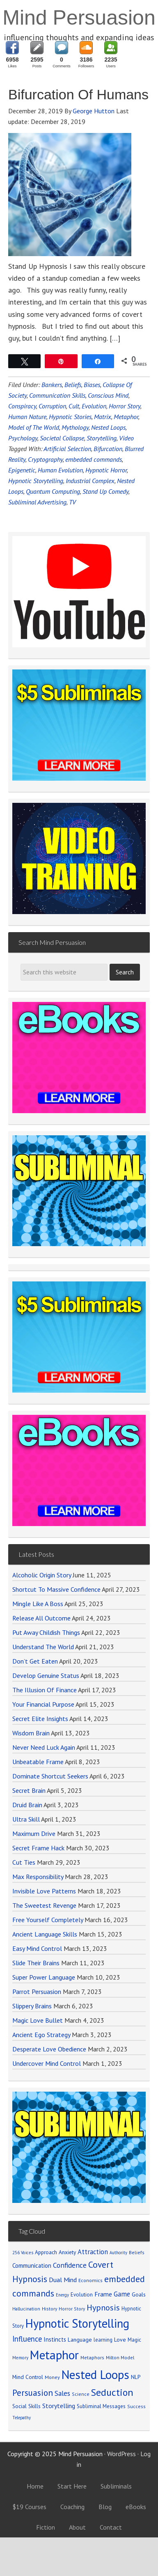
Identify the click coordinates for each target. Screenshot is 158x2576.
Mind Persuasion (78, 17)
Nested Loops (108, 427)
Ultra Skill (26, 1819)
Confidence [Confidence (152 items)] (70, 2265)
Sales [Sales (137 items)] (62, 2393)
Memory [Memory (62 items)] (20, 2358)
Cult (74, 406)
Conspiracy (22, 406)
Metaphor (126, 417)
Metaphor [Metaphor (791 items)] (54, 2355)
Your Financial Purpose (43, 1704)
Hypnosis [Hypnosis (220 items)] (103, 2307)
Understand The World (43, 1647)
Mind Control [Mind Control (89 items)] (27, 2377)
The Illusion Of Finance (44, 1690)
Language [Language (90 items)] (80, 2339)
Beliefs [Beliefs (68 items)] (136, 2252)
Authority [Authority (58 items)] (118, 2252)
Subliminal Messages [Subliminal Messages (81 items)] (101, 2406)
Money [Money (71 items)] (52, 2377)
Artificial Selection (67, 449)
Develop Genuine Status (45, 1675)
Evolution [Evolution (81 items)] (82, 2294)
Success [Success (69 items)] (136, 2406)
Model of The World (33, 427)
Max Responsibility (37, 1876)
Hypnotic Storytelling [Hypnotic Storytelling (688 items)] (77, 2323)
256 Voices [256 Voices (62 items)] (22, 2252)
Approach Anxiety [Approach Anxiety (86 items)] (55, 2252)
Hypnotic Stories (70, 417)
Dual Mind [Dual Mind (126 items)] (63, 2280)
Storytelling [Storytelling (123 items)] (58, 2406)
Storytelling (102, 438)
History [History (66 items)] (49, 2309)
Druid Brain (27, 1805)
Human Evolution (60, 470)
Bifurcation (108, 449)
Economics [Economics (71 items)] (90, 2280)
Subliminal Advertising (37, 502)
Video (126, 438)
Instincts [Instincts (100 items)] (55, 2339)
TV (72, 502)
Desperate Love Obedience (49, 2049)
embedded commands (93, 459)
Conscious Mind (108, 395)
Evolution (94, 406)
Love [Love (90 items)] (120, 2339)
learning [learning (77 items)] (103, 2339)
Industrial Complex (90, 481)
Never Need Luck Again (43, 1747)
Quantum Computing (53, 491)
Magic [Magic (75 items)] (134, 2339)
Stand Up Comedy (105, 491)
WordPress (121, 2454)
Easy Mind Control (37, 1948)
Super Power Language (43, 1977)
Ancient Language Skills (44, 1934)
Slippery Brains (32, 2006)
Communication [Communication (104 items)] (31, 2265)
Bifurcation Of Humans (78, 94)
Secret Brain (29, 1790)
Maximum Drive (33, 1833)
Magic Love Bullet (37, 2020)
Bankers (51, 384)
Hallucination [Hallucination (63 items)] (26, 2309)
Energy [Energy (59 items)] (62, 2295)
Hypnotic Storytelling (35, 481)
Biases (92, 384)
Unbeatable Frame (38, 1762)
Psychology (22, 438)
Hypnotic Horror (106, 470)
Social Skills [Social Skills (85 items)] (26, 2406)
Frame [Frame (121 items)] (103, 2294)
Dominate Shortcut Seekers (50, 1776)
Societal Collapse (62, 438)
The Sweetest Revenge (44, 1905)
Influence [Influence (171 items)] (27, 2339)
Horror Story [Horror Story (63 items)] (72, 2309)
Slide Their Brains (36, 1963)
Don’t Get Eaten (35, 1661)
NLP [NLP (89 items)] (135, 2377)
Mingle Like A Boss (37, 1604)
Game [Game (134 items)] (122, 2294)
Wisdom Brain (31, 1733)
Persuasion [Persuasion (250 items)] (32, 2392)
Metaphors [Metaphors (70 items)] (92, 2357)
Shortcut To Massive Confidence (56, 1589)
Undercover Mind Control (46, 2063)
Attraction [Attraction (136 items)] (93, 2251)
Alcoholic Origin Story (41, 1575)
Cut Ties (23, 1862)
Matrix (102, 417)
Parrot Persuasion (36, 1991)
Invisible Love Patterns (44, 1891)
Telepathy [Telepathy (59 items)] (21, 2417)
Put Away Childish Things (46, 1632)
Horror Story (124, 406)
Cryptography (45, 459)
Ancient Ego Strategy (41, 2035)
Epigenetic (21, 470)
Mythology (75, 427)
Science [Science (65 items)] (80, 2394)
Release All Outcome (41, 1618)
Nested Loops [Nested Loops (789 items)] (95, 2374)
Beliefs (72, 384)
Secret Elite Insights (40, 1718)
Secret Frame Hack (38, 1848)
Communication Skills (57, 395)
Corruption (52, 406)
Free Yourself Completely (47, 1920)
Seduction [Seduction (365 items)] (112, 2392)
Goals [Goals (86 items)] (139, 2294)
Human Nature (27, 417)
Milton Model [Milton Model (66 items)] (120, 2357)
